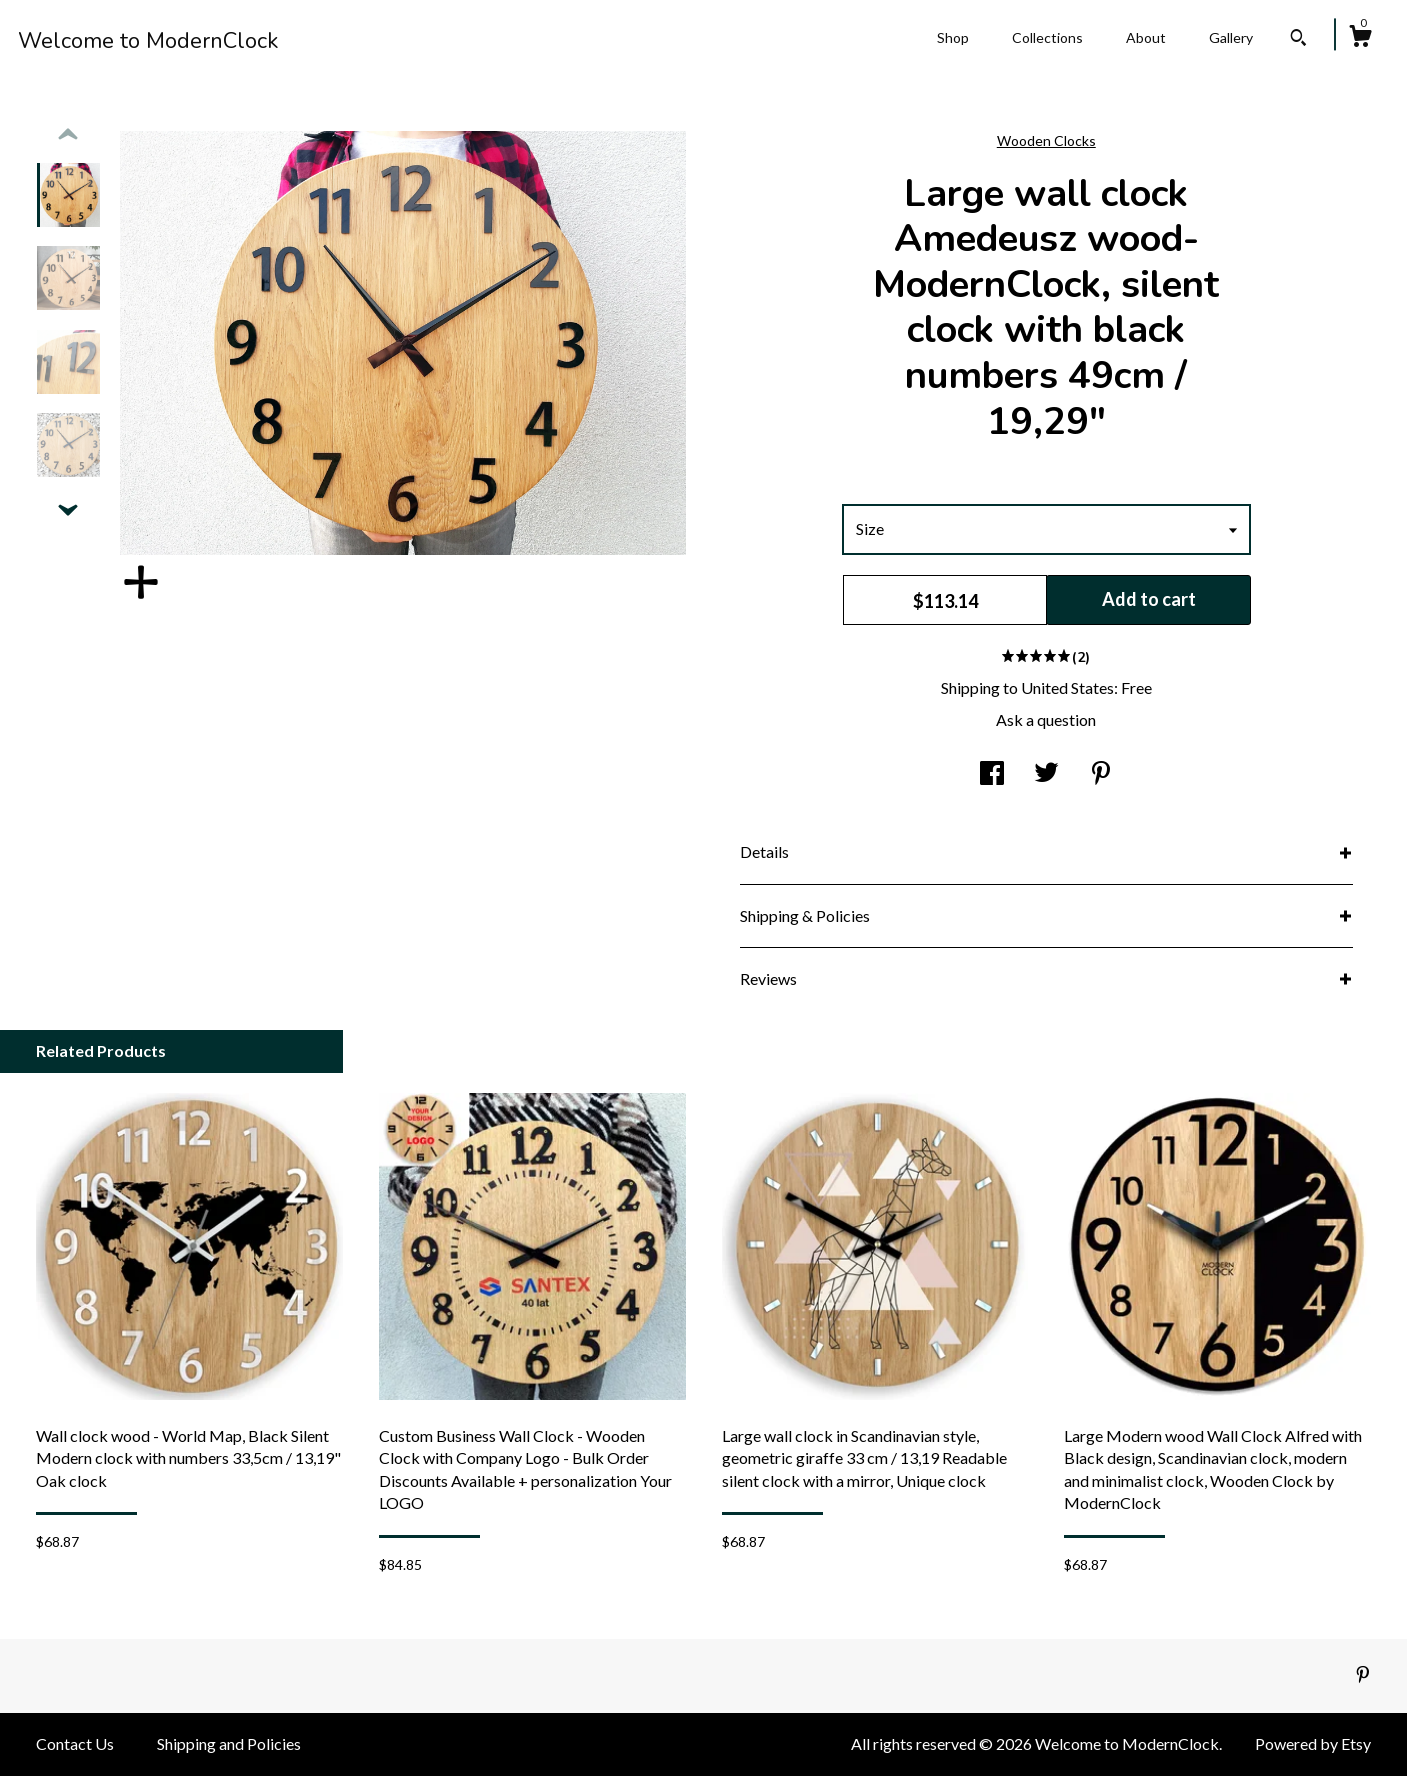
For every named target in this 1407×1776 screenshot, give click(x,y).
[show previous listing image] (68, 135)
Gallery (1231, 37)
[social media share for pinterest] (1101, 774)
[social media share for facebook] (992, 774)
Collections (1047, 37)
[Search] (1298, 40)
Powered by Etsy (1313, 1743)
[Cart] (1360, 39)
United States (1067, 687)
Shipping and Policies (229, 1743)
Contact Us (75, 1743)
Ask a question (1046, 719)
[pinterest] (1363, 1674)
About (1146, 37)
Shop (953, 37)
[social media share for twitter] (1046, 774)
